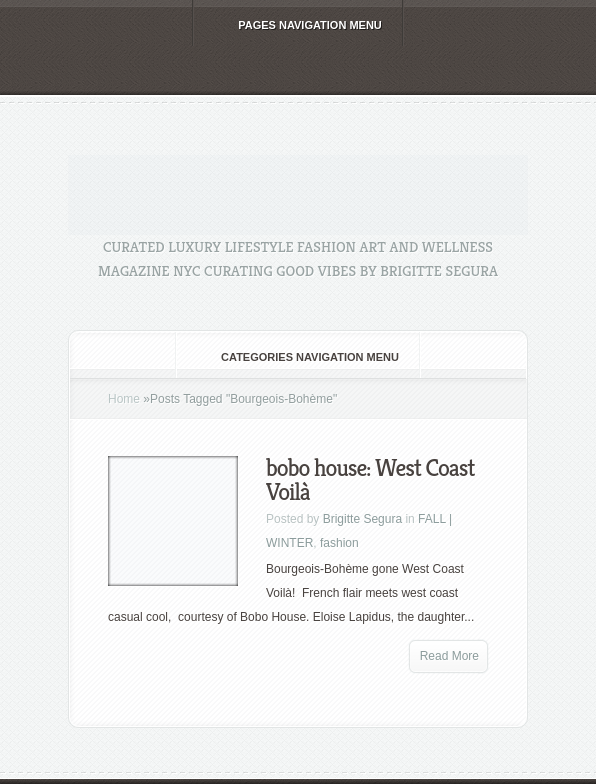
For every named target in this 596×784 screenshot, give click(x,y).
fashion (339, 543)
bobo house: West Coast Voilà (370, 480)
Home (124, 399)
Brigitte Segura (362, 519)
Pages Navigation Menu (296, 25)
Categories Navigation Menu (296, 357)
